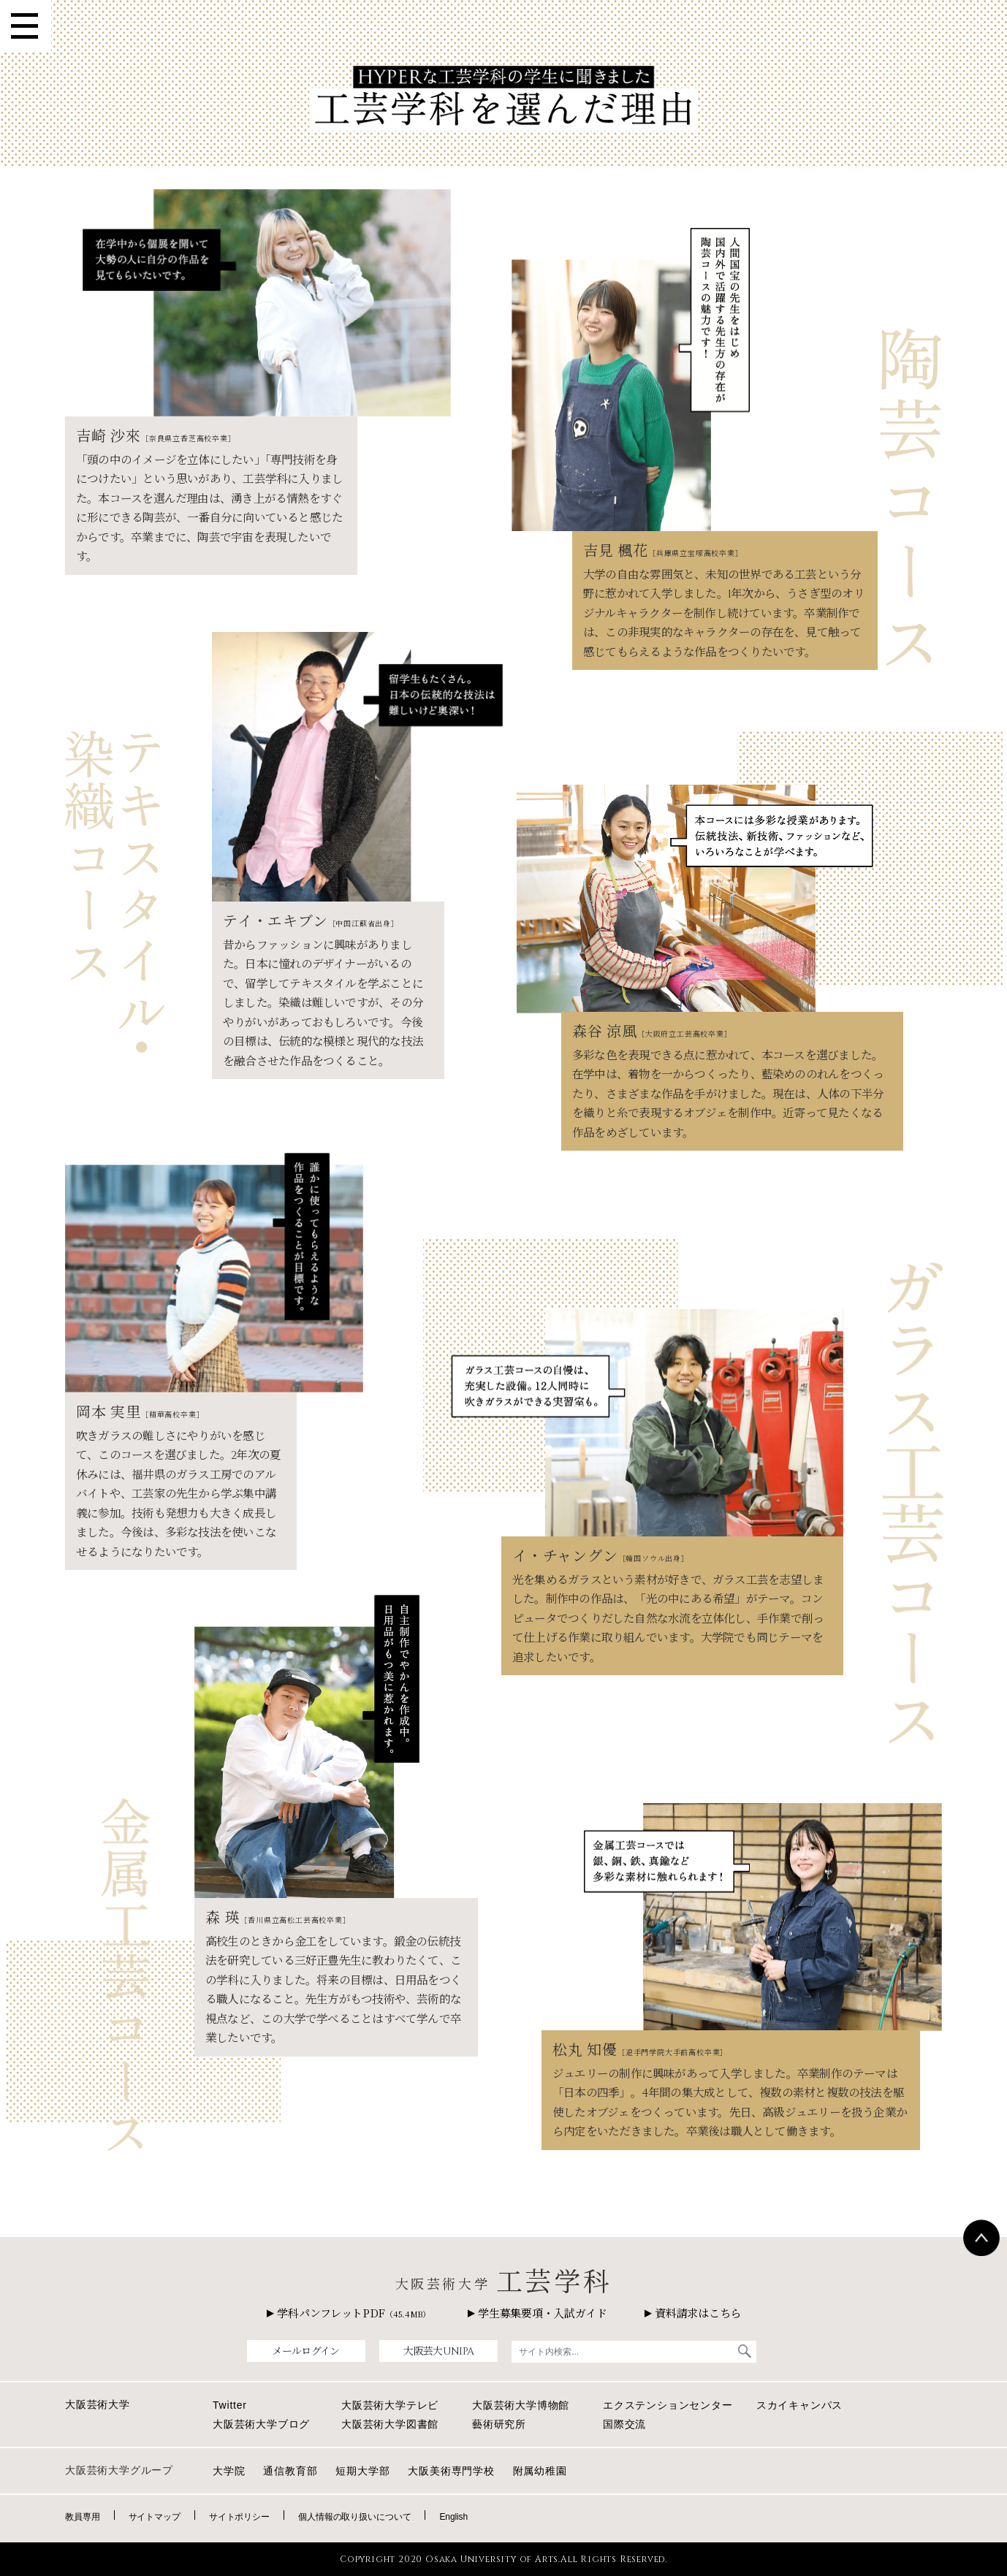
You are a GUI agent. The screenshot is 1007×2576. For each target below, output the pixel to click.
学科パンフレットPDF (348, 2312)
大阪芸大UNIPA (438, 2351)
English (453, 2517)
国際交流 (624, 2424)
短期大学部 (362, 2471)
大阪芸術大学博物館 (520, 2405)
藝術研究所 (499, 2424)
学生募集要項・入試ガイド (537, 2312)
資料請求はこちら (692, 2312)
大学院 (229, 2471)
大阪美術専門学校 (451, 2471)
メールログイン (305, 2351)
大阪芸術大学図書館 (389, 2424)
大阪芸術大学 (97, 2404)
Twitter (230, 2405)
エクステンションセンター (668, 2405)
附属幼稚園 (540, 2471)
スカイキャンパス (799, 2405)
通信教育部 (290, 2471)
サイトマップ (154, 2517)
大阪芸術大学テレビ (389, 2405)
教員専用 (82, 2517)
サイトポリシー (239, 2517)
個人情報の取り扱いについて (354, 2517)
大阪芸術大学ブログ (261, 2424)
